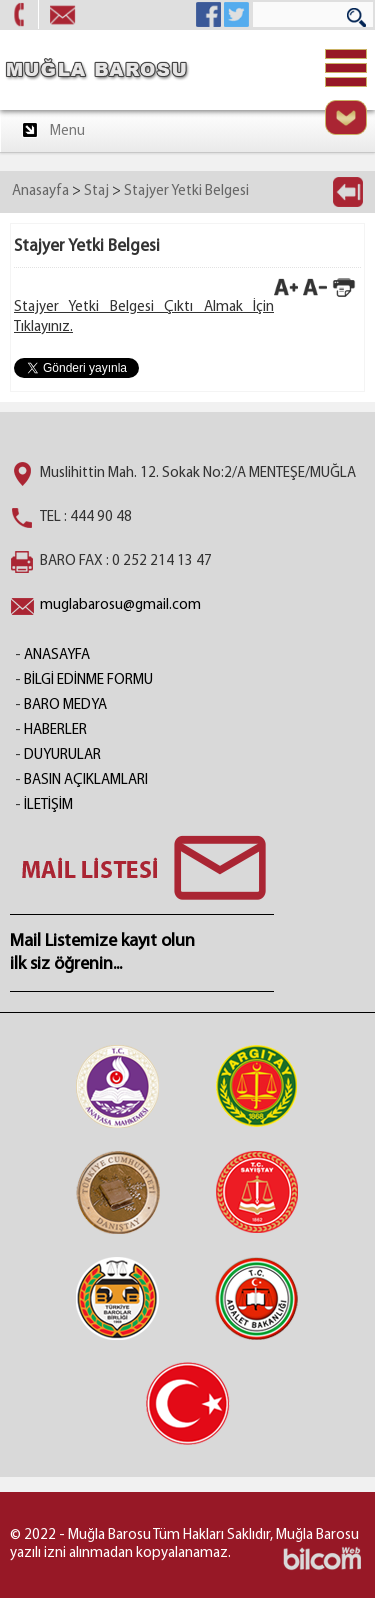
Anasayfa (40, 191)
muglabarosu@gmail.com (120, 605)
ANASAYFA (57, 655)
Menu (52, 130)
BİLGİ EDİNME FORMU (88, 680)
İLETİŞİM (48, 805)
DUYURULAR (62, 755)
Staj (96, 191)
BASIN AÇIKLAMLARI (86, 780)
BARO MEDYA (65, 705)
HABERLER (55, 730)
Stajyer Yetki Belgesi (186, 191)
